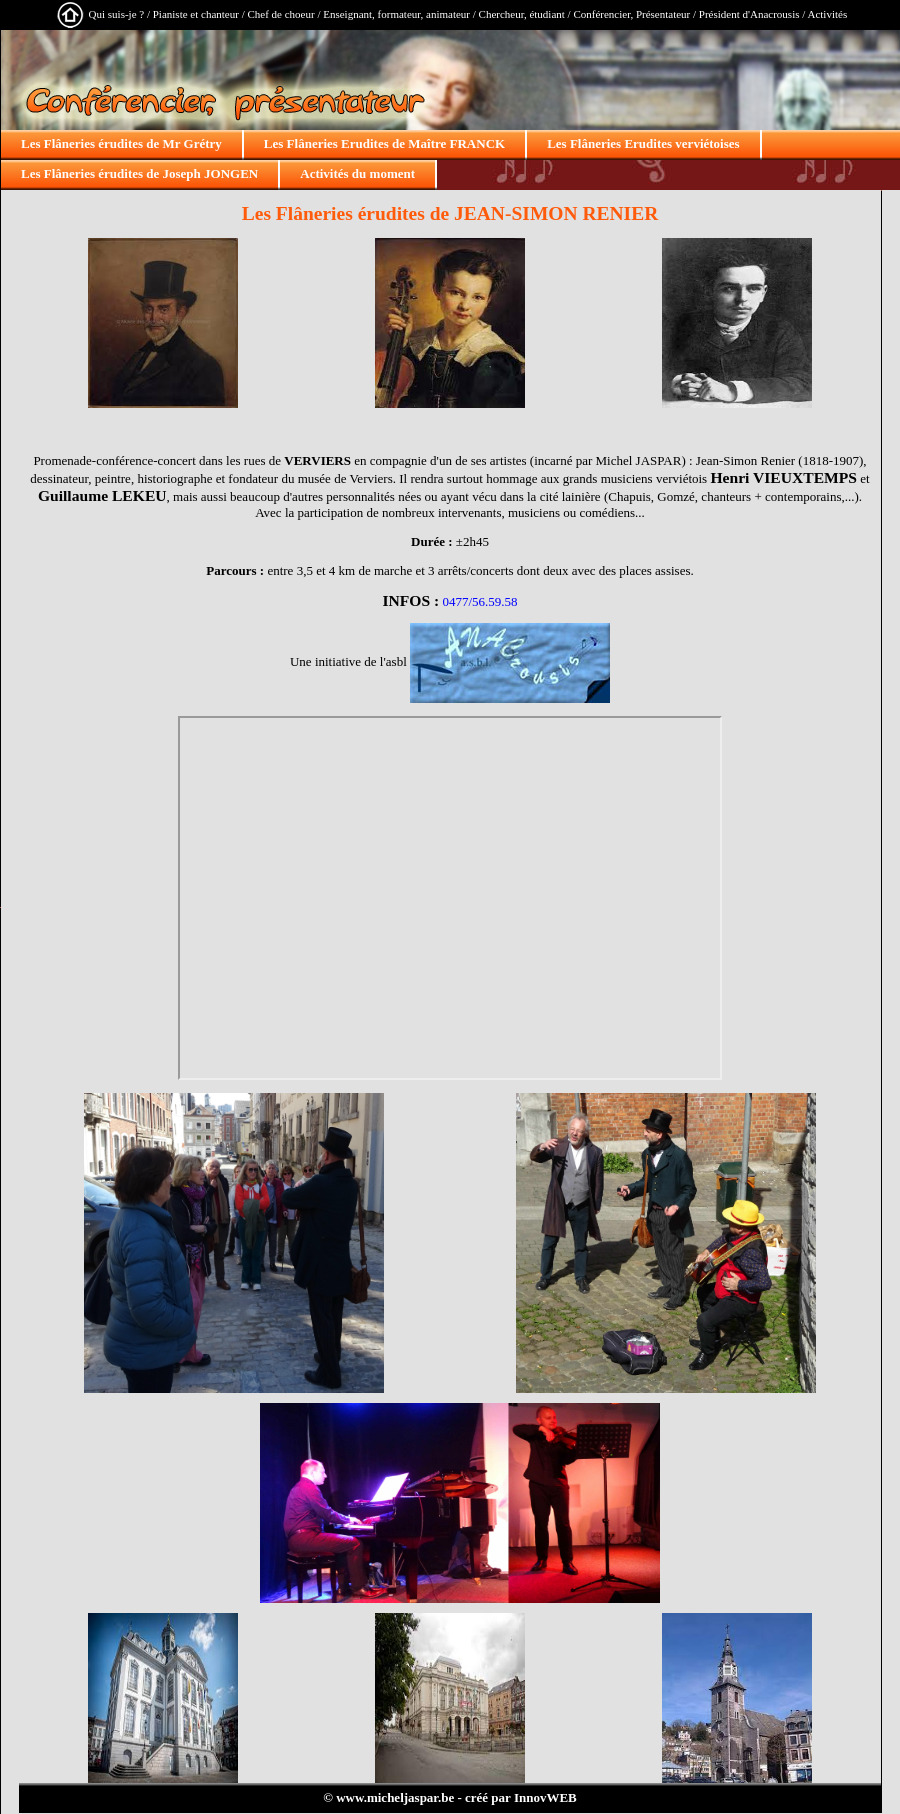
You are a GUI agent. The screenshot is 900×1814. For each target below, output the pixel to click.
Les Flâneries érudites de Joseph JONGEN (139, 173)
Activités (827, 14)
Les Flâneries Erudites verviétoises (643, 143)
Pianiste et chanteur (196, 14)
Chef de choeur (280, 14)
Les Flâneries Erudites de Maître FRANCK (384, 143)
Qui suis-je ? (117, 14)
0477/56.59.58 (479, 601)
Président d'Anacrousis (749, 14)
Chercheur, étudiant (522, 14)
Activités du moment (357, 173)
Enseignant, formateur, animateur (396, 14)
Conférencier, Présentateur (631, 14)
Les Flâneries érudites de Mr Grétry (121, 143)
